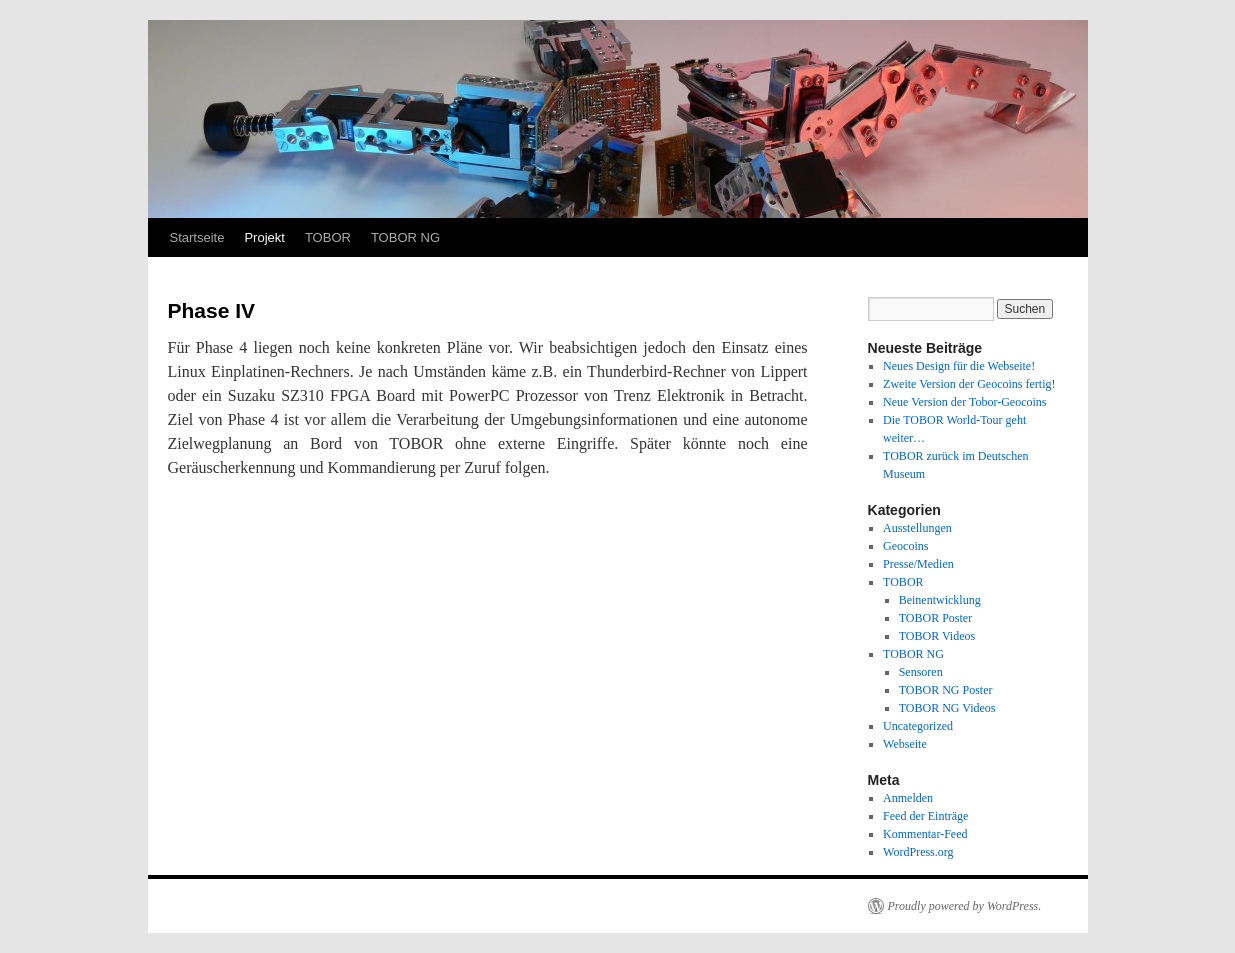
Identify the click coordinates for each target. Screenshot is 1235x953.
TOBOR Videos (937, 636)
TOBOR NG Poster (946, 690)
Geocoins (905, 546)
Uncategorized (918, 726)
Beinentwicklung (940, 600)
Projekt (264, 237)
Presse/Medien (918, 564)
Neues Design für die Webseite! (959, 366)
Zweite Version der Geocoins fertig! (969, 384)
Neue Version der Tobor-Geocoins (964, 402)
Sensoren (921, 672)
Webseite (905, 744)
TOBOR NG (405, 237)
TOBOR (328, 237)
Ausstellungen (917, 528)
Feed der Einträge (925, 816)
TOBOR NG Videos (947, 708)
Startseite (197, 237)
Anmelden (908, 798)
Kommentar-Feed (925, 834)
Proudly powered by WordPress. (965, 906)
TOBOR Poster (935, 618)
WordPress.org (918, 852)
